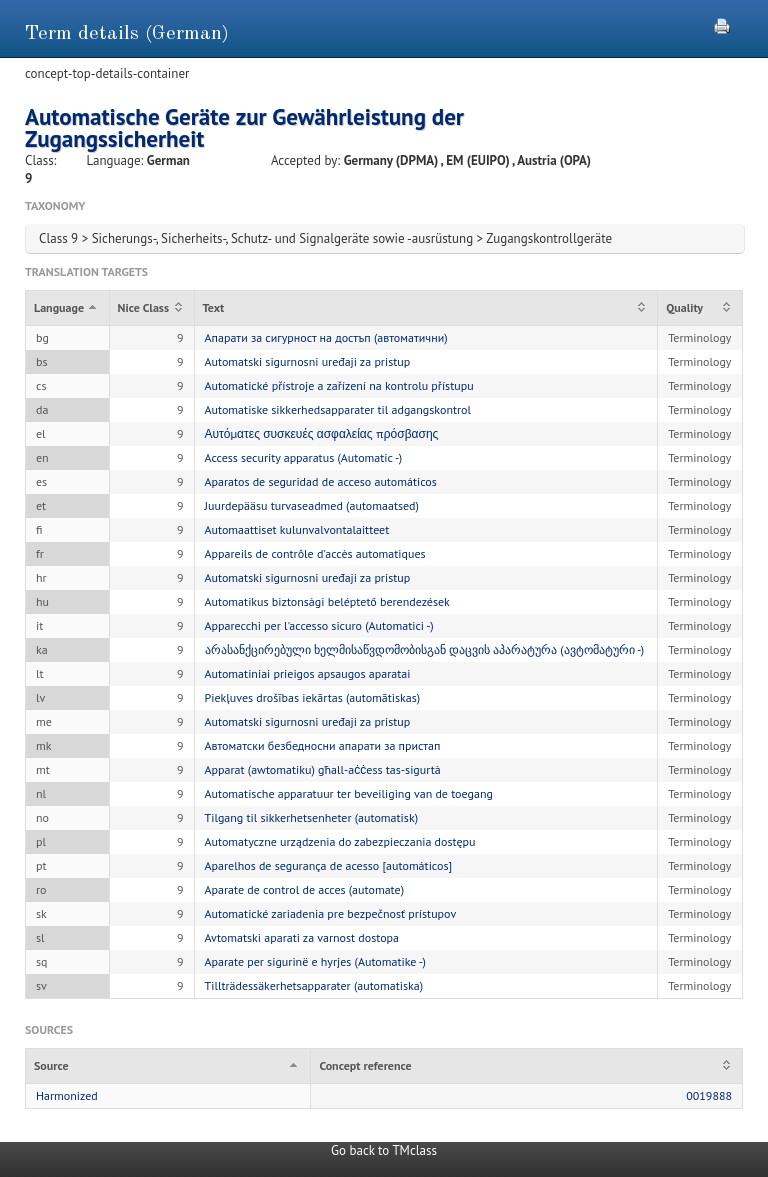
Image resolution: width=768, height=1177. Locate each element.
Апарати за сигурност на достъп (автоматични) (326, 337)
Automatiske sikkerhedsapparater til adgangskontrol (338, 409)
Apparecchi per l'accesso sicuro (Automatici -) (319, 625)
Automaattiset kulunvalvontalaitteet (297, 529)
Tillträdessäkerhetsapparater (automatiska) (314, 985)
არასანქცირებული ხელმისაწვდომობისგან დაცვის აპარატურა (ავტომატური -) (425, 649)
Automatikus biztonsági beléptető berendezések (327, 601)
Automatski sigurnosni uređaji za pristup (308, 361)
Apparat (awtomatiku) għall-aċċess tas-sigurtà (323, 769)
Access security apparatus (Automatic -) (304, 457)
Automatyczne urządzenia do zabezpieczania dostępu (340, 841)
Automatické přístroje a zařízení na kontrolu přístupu (339, 385)
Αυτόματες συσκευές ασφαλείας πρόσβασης (322, 433)
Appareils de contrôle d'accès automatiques (315, 553)
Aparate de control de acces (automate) (304, 889)
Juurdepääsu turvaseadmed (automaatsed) (312, 505)
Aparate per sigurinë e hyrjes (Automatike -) (315, 961)
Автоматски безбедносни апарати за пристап (323, 745)
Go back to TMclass (384, 1150)
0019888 (709, 1095)
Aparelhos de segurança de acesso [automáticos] (329, 865)
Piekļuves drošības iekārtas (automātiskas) (313, 697)
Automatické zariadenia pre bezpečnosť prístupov (331, 913)
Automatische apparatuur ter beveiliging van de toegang (349, 793)
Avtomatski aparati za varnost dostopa (302, 937)
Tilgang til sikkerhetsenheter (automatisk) (311, 817)
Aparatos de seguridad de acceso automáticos (321, 481)
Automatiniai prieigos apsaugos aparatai (308, 673)
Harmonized (67, 1095)
